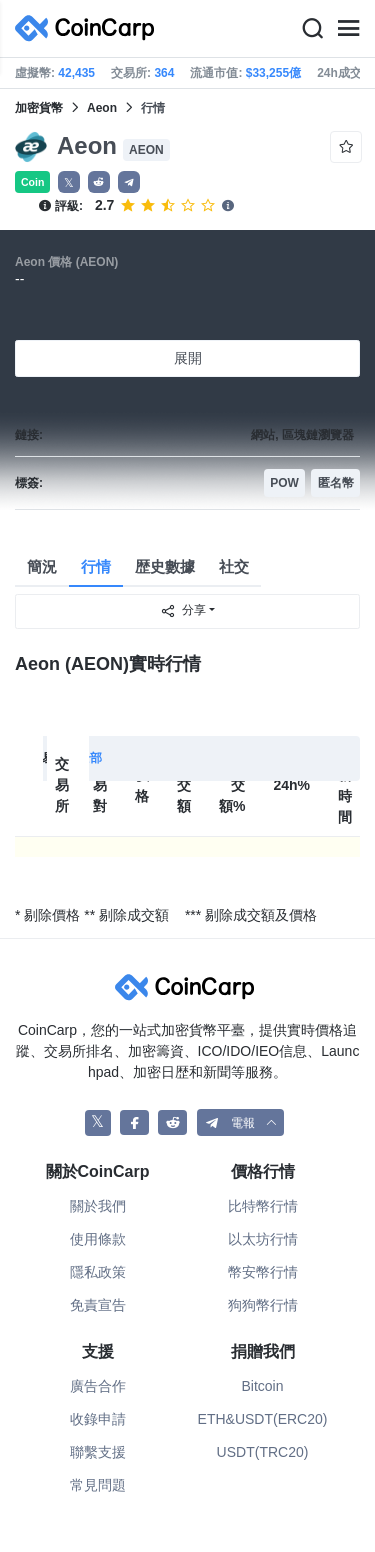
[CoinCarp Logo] (90, 28)
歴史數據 (165, 566)
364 (164, 73)
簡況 (42, 566)
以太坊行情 (263, 1239)
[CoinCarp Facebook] (134, 1122)
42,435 (76, 73)
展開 (188, 358)
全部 (90, 758)
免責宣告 (98, 1305)
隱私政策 (98, 1272)
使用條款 (98, 1239)
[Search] (312, 29)
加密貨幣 (39, 108)
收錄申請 (98, 1419)
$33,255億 (273, 73)
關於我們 (98, 1206)
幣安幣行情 (263, 1272)
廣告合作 (98, 1386)
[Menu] (348, 29)
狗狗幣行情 (263, 1305)
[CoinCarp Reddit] (172, 1122)
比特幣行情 (263, 1206)
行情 (96, 566)
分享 (183, 611)
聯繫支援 (98, 1452)
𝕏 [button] (69, 183)
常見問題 (98, 1485)
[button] (99, 182)
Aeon (102, 108)
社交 (234, 566)
